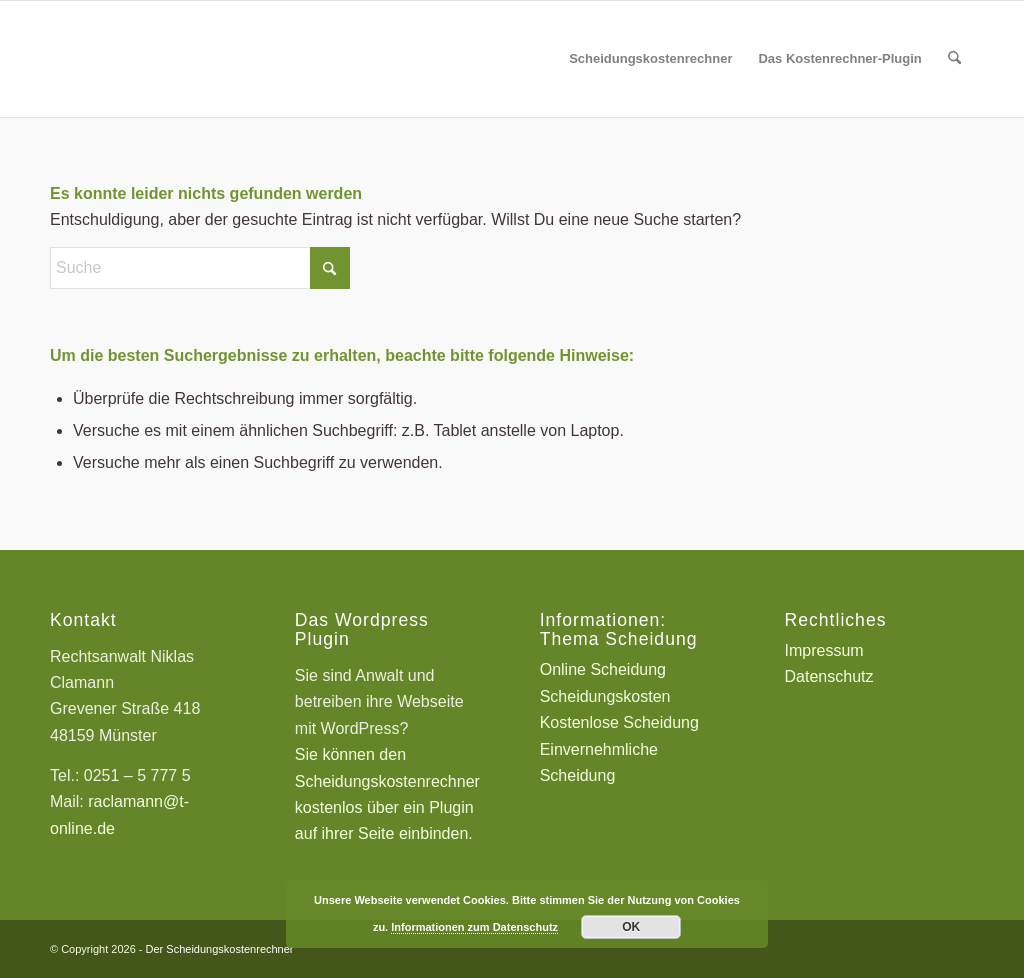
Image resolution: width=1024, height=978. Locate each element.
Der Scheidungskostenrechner (220, 949)
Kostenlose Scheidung (619, 722)
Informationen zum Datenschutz (474, 927)
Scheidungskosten (605, 696)
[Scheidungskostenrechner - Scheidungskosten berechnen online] (200, 59)
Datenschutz (829, 676)
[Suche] (954, 59)
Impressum (824, 650)
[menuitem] (650, 59)
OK (631, 927)
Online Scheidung (603, 669)
